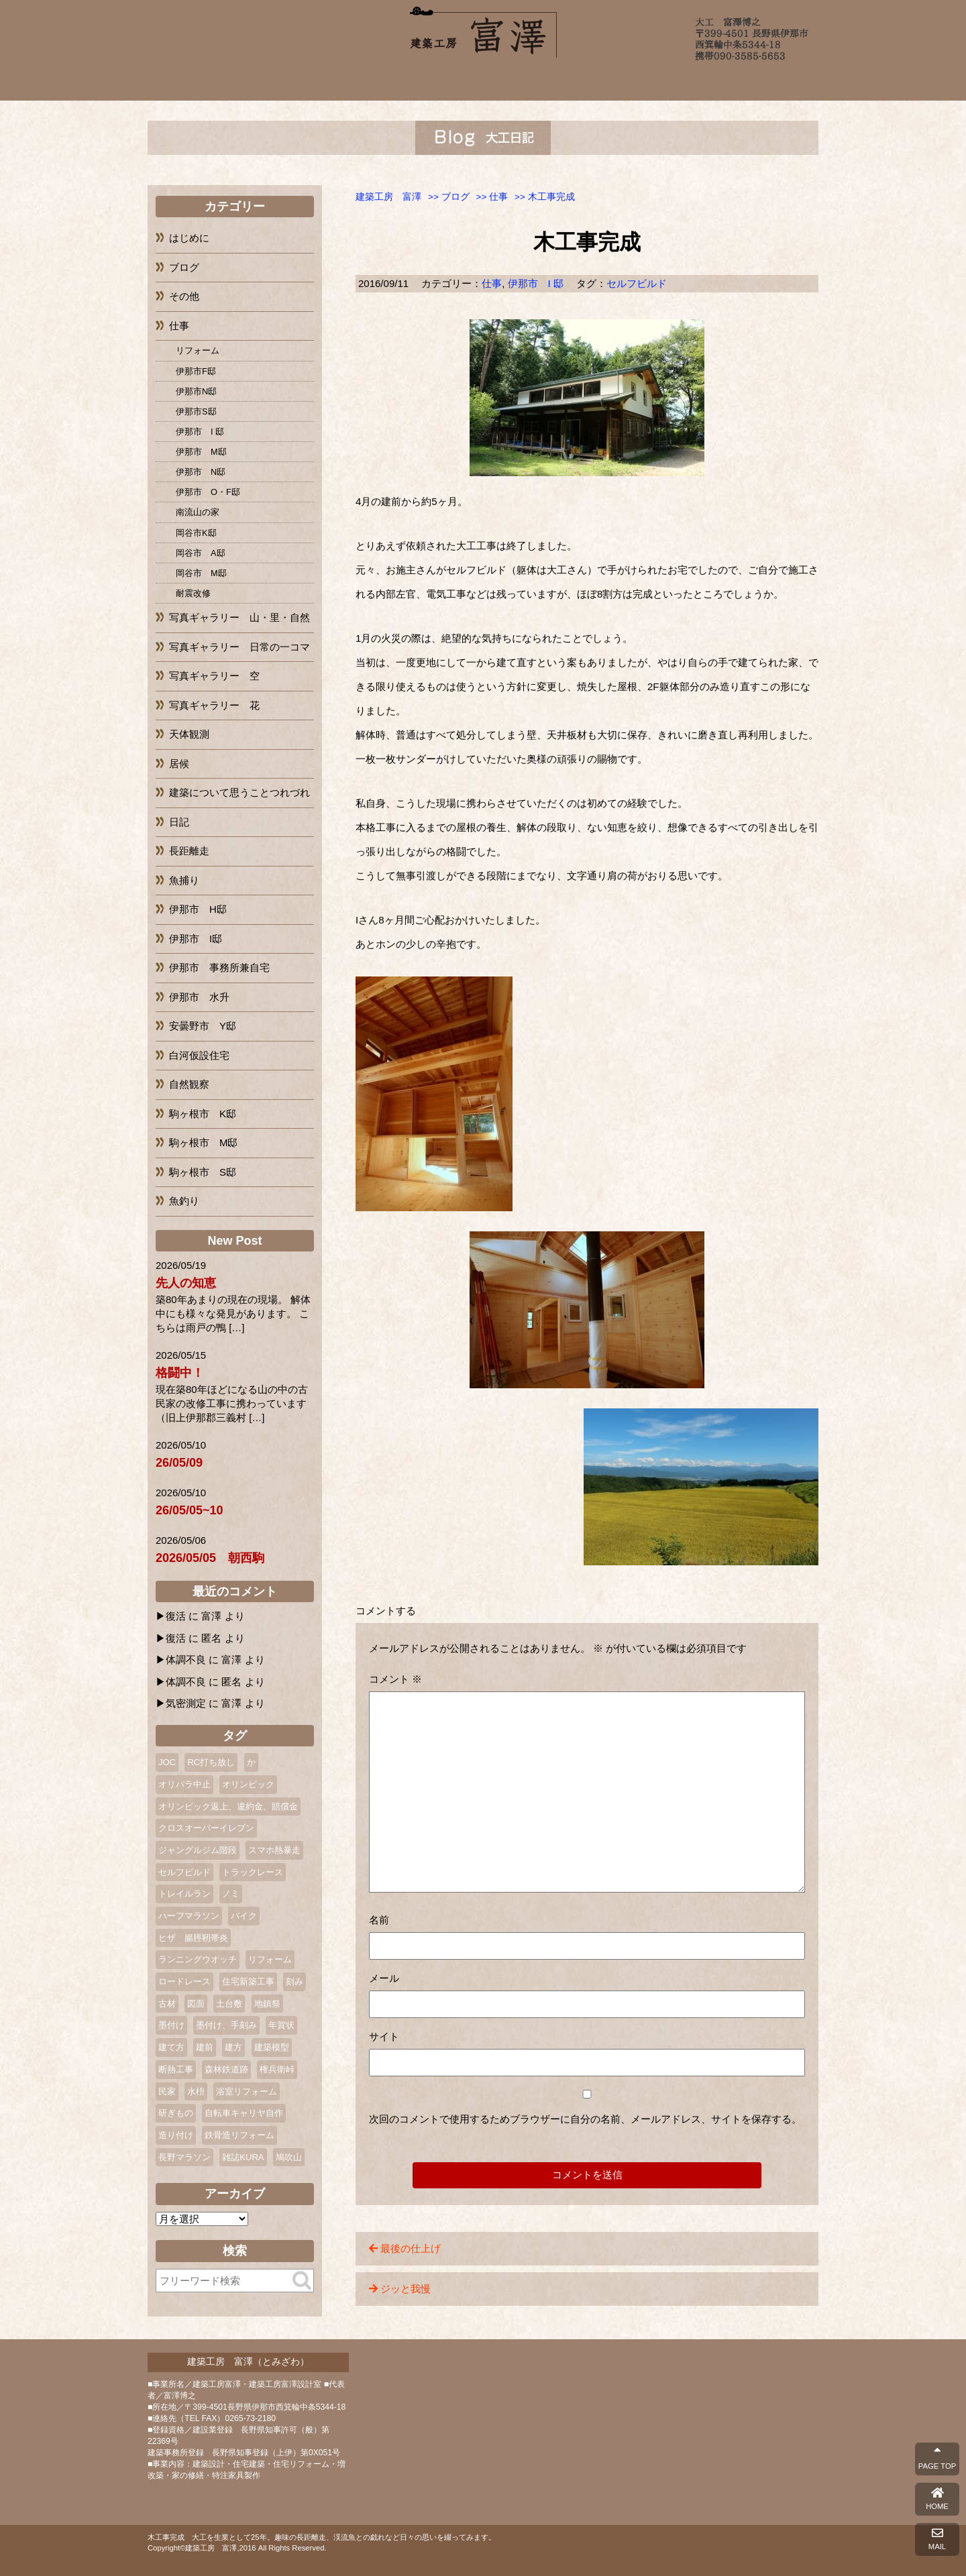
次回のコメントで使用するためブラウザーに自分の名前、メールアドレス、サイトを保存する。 (585, 2119)
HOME (937, 2498)
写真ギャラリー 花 (214, 705)
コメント (395, 1679)
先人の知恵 (186, 1283)
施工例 (401, 82)
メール (384, 1978)
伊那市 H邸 (198, 909)
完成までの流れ (485, 82)
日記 (179, 822)
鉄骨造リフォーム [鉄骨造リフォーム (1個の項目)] (239, 2135)
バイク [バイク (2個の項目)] (244, 1916)
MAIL (937, 2539)
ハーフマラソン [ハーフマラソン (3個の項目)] (188, 1916)
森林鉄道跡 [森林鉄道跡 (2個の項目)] (226, 2069)
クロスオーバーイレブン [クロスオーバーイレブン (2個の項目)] (206, 1828)
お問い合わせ (723, 82)
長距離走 (189, 850)
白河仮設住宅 (199, 1055)
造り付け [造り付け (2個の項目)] (175, 2135)
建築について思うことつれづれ (239, 792)
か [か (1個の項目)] (251, 1762)
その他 (184, 296)
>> (449, 197)
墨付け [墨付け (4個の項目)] (171, 2025)
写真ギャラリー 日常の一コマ (239, 647)
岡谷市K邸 (196, 533)
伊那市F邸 (196, 371)
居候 (179, 763)
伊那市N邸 (196, 391)
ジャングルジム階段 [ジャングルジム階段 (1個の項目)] (197, 1850)
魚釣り (184, 1201)
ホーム (243, 82)
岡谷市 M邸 (201, 573)
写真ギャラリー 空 (214, 675)
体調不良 (186, 1659)
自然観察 (189, 1084)
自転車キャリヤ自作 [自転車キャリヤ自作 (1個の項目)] (244, 2113)
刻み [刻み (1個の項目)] (294, 1981)
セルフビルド (636, 283)
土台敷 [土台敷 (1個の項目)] (229, 2004)
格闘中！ (180, 1373)
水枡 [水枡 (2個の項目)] (196, 2091)
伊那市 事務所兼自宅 (219, 967)
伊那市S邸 (196, 411)
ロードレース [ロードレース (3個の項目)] (184, 1981)
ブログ (648, 82)
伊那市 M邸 (201, 452)
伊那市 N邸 (200, 472)
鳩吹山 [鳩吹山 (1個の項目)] (289, 2157)
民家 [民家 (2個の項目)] (167, 2091)
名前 (379, 1919)
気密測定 (186, 1703)
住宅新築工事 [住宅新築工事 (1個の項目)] (248, 1981)
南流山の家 (197, 512)
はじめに (189, 237)
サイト (384, 2036)
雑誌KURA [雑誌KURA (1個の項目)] (243, 2157)
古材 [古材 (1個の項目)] (167, 2004)
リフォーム (197, 350)
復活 (176, 1616)
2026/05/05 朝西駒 (210, 1558)
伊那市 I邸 (195, 938)
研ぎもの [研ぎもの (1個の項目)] (175, 2113)
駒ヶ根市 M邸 (203, 1142)
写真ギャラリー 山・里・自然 (239, 617)
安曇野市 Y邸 (202, 1025)
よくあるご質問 (574, 82)
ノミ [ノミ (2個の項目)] (230, 1894)
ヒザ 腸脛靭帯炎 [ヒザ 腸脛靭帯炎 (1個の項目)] (193, 1938)
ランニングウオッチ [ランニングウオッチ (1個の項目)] (197, 1959)
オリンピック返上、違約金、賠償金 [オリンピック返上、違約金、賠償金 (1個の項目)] (228, 1806)
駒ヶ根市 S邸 (202, 1172)
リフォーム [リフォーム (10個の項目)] (270, 1959)
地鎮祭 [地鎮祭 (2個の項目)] (267, 2004)
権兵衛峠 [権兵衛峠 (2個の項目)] (277, 2069)
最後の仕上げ (410, 2248)
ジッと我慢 (405, 2288)
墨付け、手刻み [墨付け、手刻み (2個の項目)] (226, 2025)
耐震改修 (193, 593)
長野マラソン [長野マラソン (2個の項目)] (184, 2157)
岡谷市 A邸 (200, 553)
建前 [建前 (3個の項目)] (204, 2047)
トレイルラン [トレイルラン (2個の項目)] (184, 1894)
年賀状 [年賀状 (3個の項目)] (281, 2025)
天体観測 (189, 734)
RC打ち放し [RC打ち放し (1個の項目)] (211, 1762)
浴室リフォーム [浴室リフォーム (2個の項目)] (246, 2091)
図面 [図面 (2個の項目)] (196, 2004)
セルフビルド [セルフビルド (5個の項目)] (184, 1872)
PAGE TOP (937, 2458)
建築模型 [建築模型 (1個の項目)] (271, 2047)
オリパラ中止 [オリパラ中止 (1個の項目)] (184, 1784)
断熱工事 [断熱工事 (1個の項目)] (175, 2069)
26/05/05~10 (189, 1510)
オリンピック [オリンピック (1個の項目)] (248, 1784)
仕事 (492, 283)
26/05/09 (179, 1462)
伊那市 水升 (199, 997)
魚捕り (184, 880)
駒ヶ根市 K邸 (202, 1113)
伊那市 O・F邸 (208, 492)
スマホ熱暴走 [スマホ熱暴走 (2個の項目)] (274, 1850)
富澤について (325, 82)
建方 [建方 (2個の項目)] (233, 2047)
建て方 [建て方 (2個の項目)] (171, 2047)
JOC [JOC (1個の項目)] (167, 1762)
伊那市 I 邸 (536, 283)
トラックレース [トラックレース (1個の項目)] (252, 1872)
